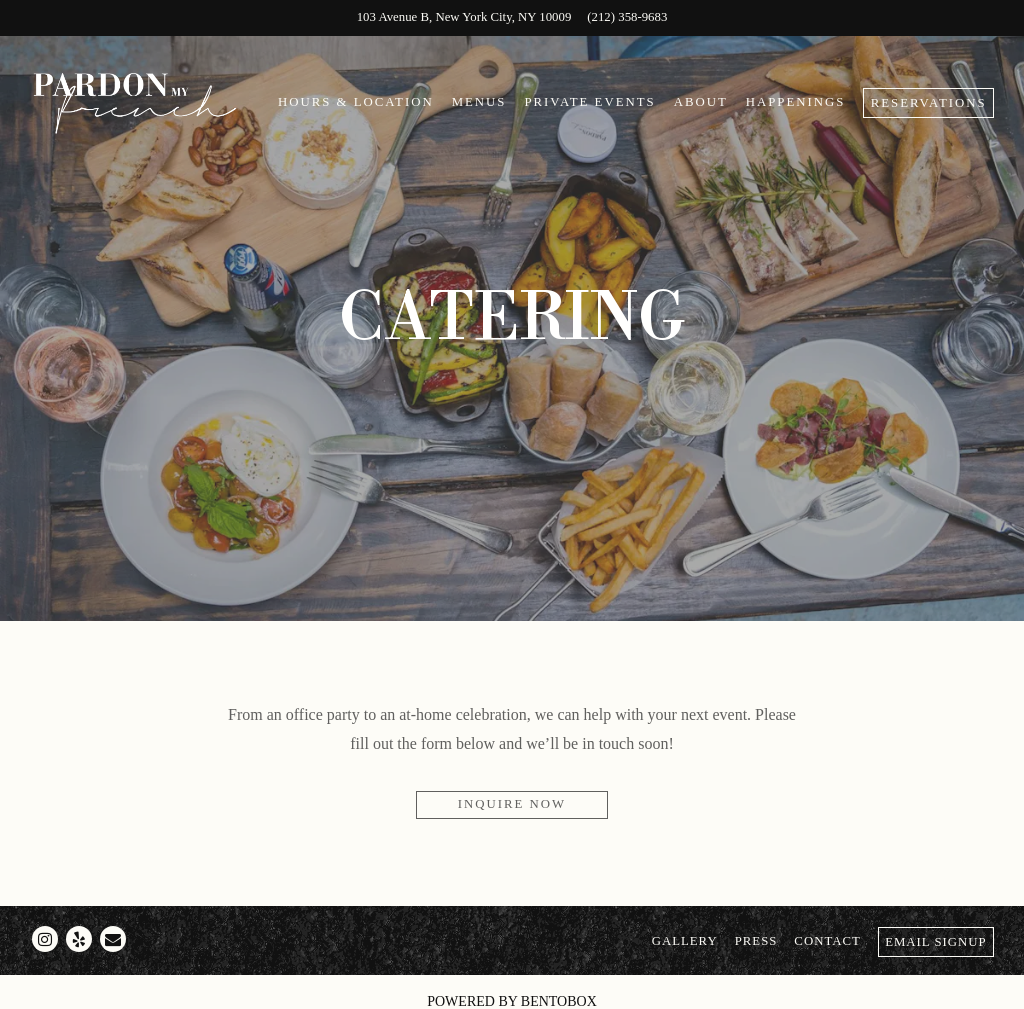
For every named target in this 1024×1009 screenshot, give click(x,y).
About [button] (701, 102)
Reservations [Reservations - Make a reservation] (929, 103)
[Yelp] (79, 939)
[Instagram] (45, 939)
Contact (827, 941)
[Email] (113, 939)
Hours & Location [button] (356, 102)
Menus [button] (479, 102)
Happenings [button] (796, 102)
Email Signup (935, 942)
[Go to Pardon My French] (464, 17)
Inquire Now (512, 804)
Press (756, 941)
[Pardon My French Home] (135, 102)
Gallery (685, 941)
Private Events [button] (589, 102)
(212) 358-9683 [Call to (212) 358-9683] (627, 17)
